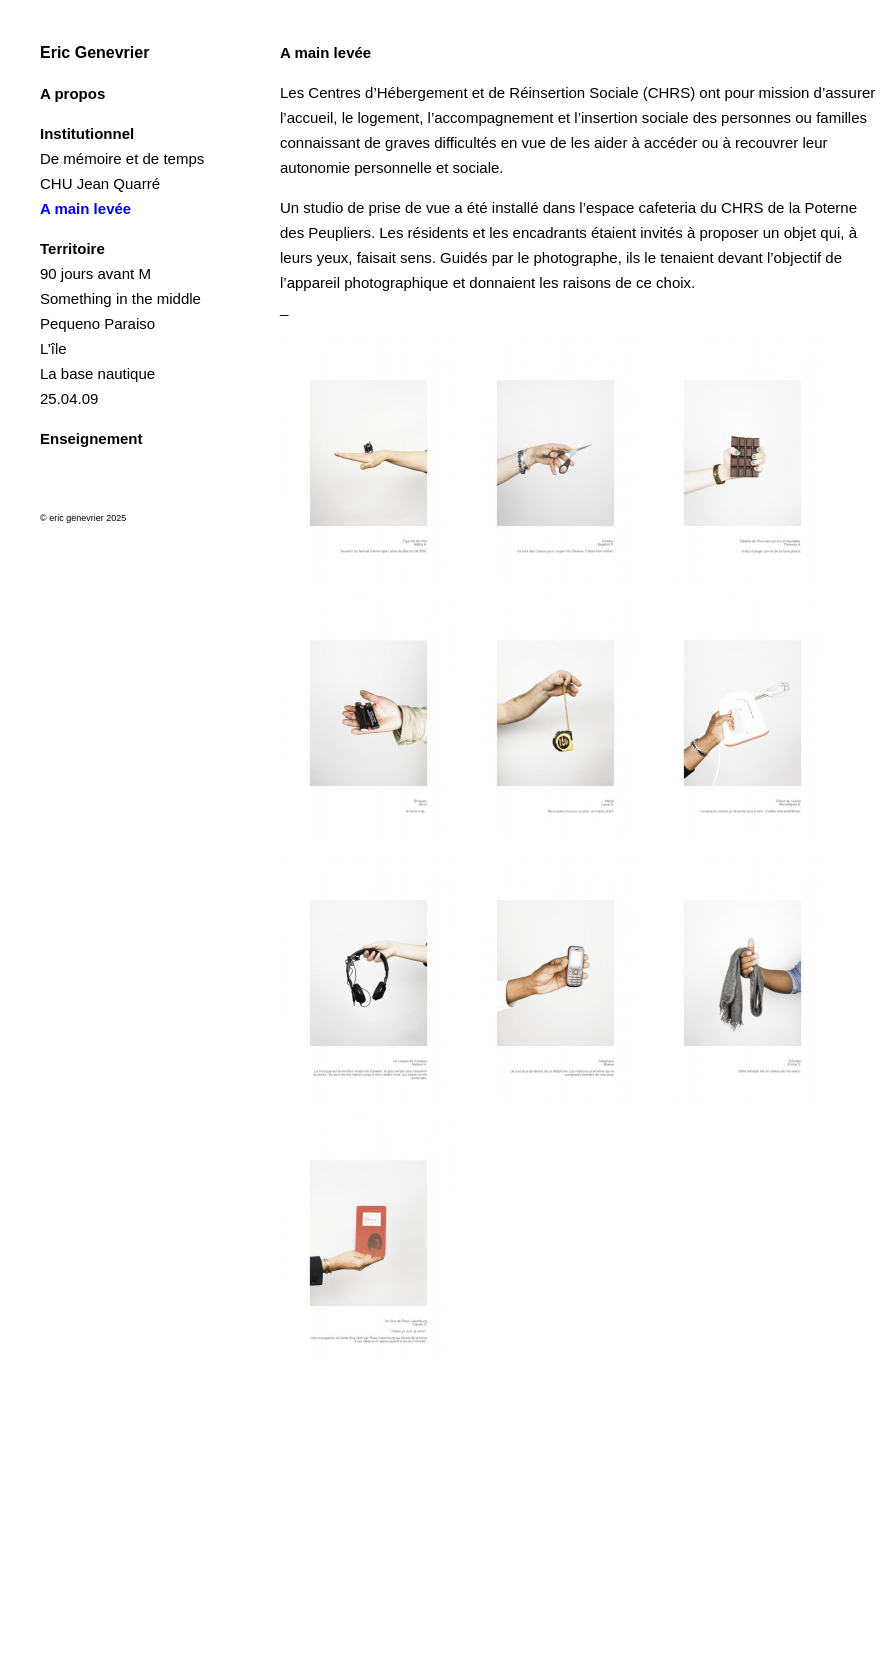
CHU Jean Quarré (100, 183)
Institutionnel (87, 133)
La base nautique (97, 373)
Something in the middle (120, 298)
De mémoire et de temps (122, 158)
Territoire (72, 248)
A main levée (85, 208)
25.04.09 (69, 398)
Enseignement (91, 438)
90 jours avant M (95, 273)
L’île (53, 348)
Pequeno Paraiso (97, 323)
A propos (72, 93)
